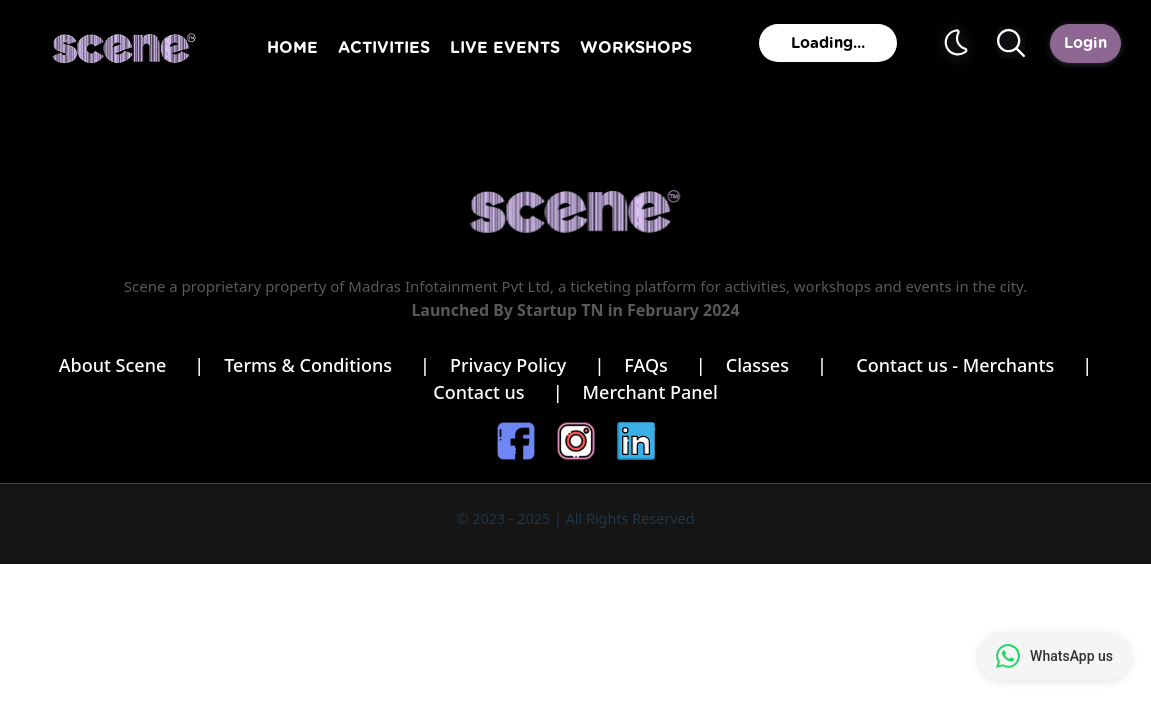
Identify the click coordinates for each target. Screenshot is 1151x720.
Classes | (781, 365)
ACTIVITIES (384, 48)
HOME (292, 48)
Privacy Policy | (527, 365)
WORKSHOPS (636, 48)
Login (1085, 43)
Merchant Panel (650, 392)
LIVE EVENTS (505, 48)
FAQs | (664, 365)
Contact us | (497, 392)
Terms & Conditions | (327, 365)
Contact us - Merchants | (974, 365)
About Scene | (132, 365)
